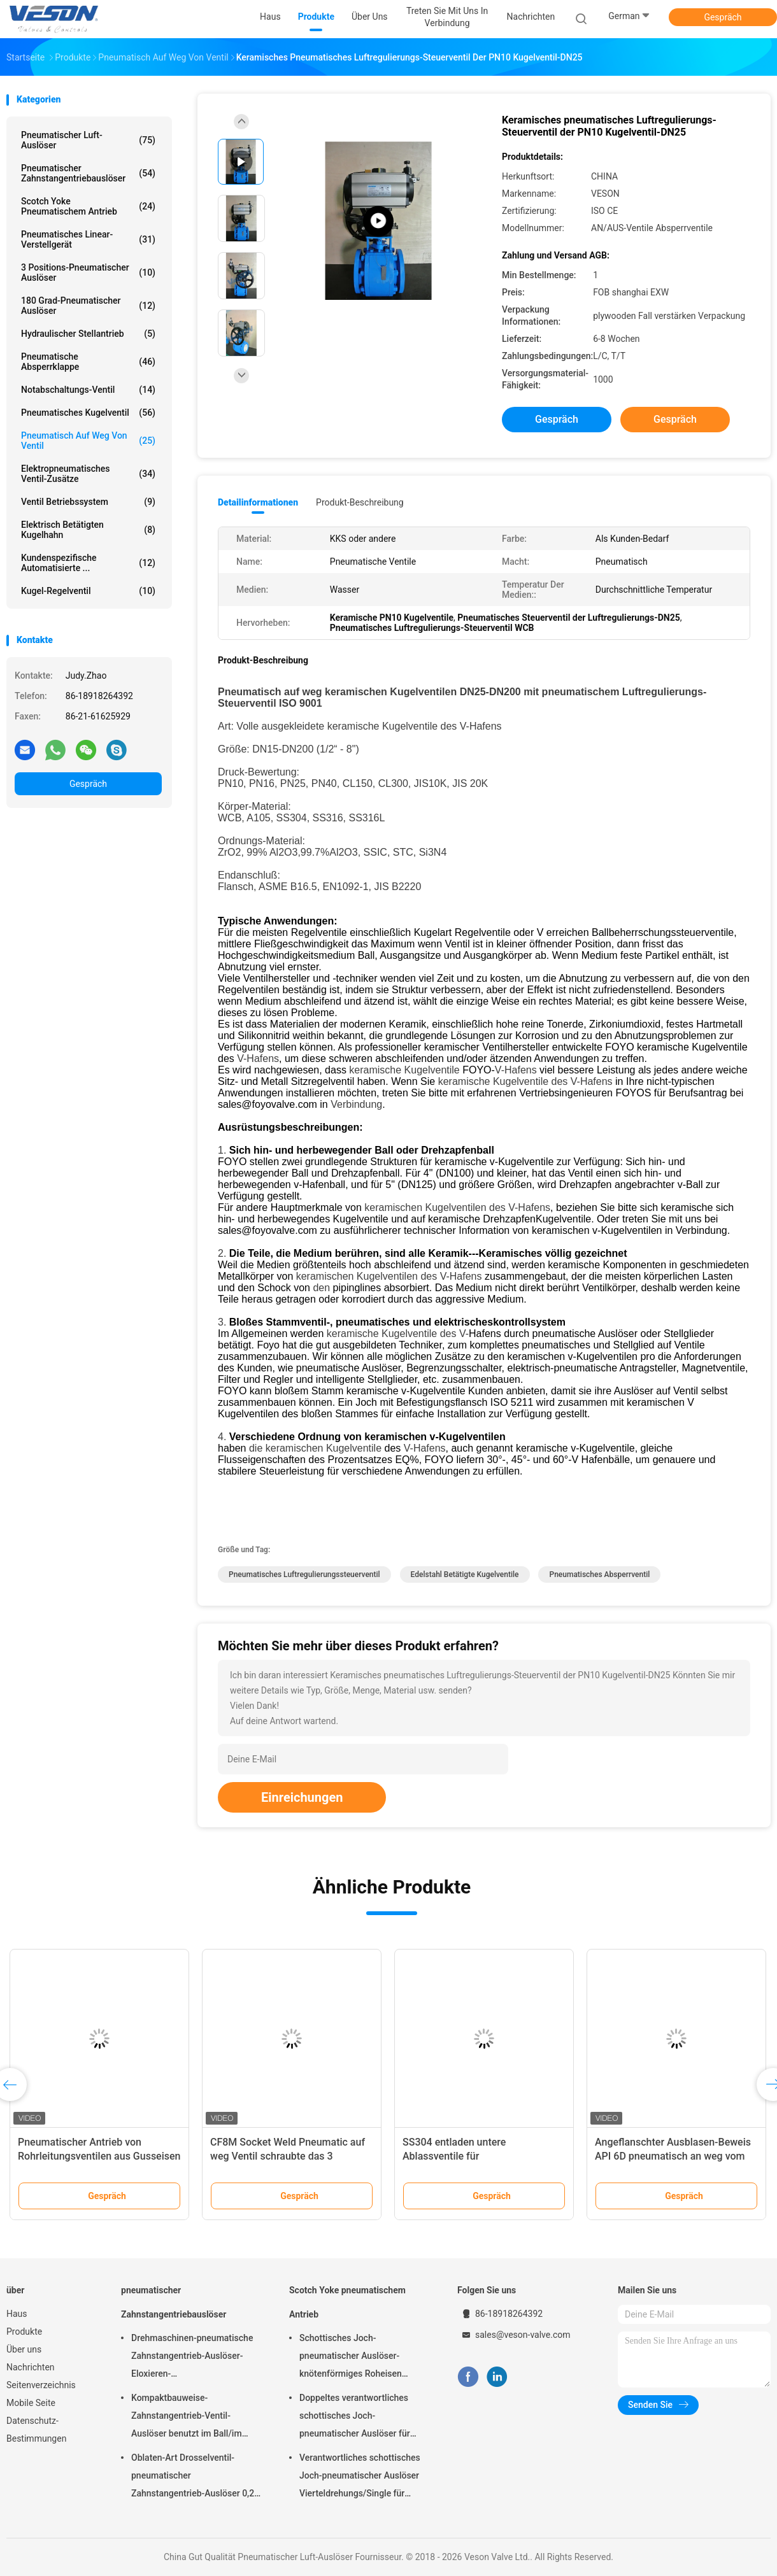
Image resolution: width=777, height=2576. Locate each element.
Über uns (23, 2349)
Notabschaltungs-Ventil (88, 389)
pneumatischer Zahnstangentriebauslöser (88, 173)
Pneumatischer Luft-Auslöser (88, 140)
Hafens (262, 1058)
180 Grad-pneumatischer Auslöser (88, 305)
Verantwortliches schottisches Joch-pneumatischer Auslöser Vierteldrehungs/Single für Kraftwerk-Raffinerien (359, 2477)
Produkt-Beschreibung (360, 502)
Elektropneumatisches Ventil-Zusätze (88, 474)
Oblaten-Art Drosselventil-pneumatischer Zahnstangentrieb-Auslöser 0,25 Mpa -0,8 (195, 2477)
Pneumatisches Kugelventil (88, 412)
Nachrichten (30, 2367)
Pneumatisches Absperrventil (599, 1574)
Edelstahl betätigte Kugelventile (465, 1574)
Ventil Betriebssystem (88, 501)
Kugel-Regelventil (88, 590)
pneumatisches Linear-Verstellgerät (88, 239)
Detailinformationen (258, 502)
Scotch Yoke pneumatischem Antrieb (88, 206)
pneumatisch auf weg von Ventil (88, 440)
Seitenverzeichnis (41, 2385)
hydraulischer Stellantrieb (88, 333)
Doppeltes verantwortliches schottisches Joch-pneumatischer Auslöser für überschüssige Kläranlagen (354, 2417)
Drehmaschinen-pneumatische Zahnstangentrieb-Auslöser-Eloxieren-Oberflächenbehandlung (192, 2357)
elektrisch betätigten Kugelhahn (88, 530)
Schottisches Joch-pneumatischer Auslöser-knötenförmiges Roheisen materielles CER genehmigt (353, 2357)
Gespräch (722, 17)
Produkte (24, 2331)
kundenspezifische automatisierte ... (88, 563)
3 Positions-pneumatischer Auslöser (88, 272)
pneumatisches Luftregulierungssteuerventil (304, 1574)
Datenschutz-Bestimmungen (36, 2430)
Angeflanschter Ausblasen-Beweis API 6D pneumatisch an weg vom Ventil (673, 2156)
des (560, 1081)
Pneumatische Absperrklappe (88, 361)
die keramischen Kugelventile (315, 1448)
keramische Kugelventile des (392, 726)
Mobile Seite (30, 2403)
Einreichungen (302, 1797)
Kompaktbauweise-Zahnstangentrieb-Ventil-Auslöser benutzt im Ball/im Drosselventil (186, 2417)
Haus (16, 2314)
